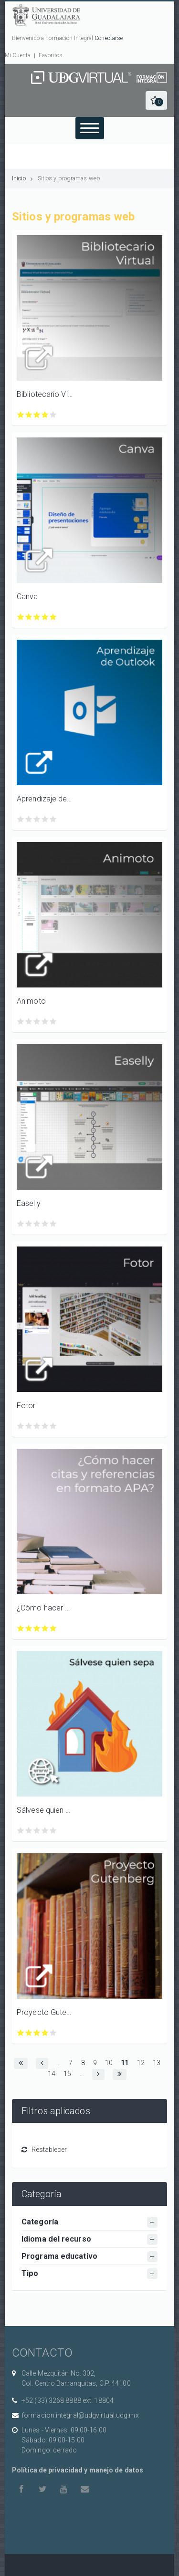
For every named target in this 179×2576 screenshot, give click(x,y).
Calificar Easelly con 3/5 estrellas (37, 1224)
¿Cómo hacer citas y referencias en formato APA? (45, 1607)
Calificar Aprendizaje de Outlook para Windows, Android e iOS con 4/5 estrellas (45, 819)
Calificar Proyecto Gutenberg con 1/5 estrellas (21, 2033)
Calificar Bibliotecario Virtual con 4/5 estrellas (45, 415)
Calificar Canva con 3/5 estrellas (37, 617)
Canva (27, 596)
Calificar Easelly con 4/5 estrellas (45, 1224)
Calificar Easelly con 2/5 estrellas (29, 1224)
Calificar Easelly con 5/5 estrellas (53, 1224)
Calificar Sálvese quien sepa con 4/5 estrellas (45, 1831)
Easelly (29, 1203)
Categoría (39, 2221)
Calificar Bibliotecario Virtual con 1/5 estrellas (21, 415)
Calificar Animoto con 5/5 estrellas (53, 1021)
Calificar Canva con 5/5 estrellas (53, 617)
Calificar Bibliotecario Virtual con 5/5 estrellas (53, 415)
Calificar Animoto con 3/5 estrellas (37, 1021)
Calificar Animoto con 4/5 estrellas (45, 1021)
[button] (156, 100)
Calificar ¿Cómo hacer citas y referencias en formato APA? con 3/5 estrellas (37, 1628)
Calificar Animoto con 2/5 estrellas (29, 1021)
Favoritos (51, 55)
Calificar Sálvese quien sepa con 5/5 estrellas (53, 1831)
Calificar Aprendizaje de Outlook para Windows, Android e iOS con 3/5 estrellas (37, 819)
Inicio (19, 178)
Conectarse (109, 38)
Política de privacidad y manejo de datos (77, 2470)
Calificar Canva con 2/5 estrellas (29, 617)
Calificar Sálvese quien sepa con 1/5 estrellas (21, 1831)
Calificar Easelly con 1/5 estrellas (21, 1224)
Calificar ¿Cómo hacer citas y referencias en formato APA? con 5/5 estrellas (53, 1628)
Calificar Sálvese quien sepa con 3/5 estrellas (37, 1831)
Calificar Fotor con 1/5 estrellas (21, 1426)
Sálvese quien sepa (45, 1810)
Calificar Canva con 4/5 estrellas (45, 617)
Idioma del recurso (56, 2239)
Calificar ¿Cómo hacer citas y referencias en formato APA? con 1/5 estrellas (21, 1628)
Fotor (26, 1405)
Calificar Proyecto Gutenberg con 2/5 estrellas (29, 2033)
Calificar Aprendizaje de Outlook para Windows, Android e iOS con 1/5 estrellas (21, 819)
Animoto (31, 1001)
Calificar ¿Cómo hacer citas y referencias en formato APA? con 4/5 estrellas (45, 1628)
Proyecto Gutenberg (45, 2012)
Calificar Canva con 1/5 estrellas (21, 617)
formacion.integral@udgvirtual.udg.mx (80, 2415)
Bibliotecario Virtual (45, 394)
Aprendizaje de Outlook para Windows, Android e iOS (45, 798)
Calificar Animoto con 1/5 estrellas (21, 1021)
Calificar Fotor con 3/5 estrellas (37, 1426)
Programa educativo (59, 2256)
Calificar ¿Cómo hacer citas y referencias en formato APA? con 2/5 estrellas (29, 1628)
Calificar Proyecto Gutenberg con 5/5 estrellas (53, 2033)
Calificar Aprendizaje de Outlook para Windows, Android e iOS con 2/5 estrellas (29, 819)
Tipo (29, 2273)
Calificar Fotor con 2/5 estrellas (29, 1426)
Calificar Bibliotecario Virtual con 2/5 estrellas (29, 415)
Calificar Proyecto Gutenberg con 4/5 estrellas (45, 2033)
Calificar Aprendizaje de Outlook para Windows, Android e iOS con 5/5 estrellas (53, 819)
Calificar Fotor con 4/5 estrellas (45, 1426)
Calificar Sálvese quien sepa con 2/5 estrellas (29, 1831)
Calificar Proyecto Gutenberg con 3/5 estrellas (37, 2033)
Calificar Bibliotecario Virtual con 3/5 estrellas (37, 415)
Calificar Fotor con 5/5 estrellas (53, 1426)
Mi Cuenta (18, 55)
